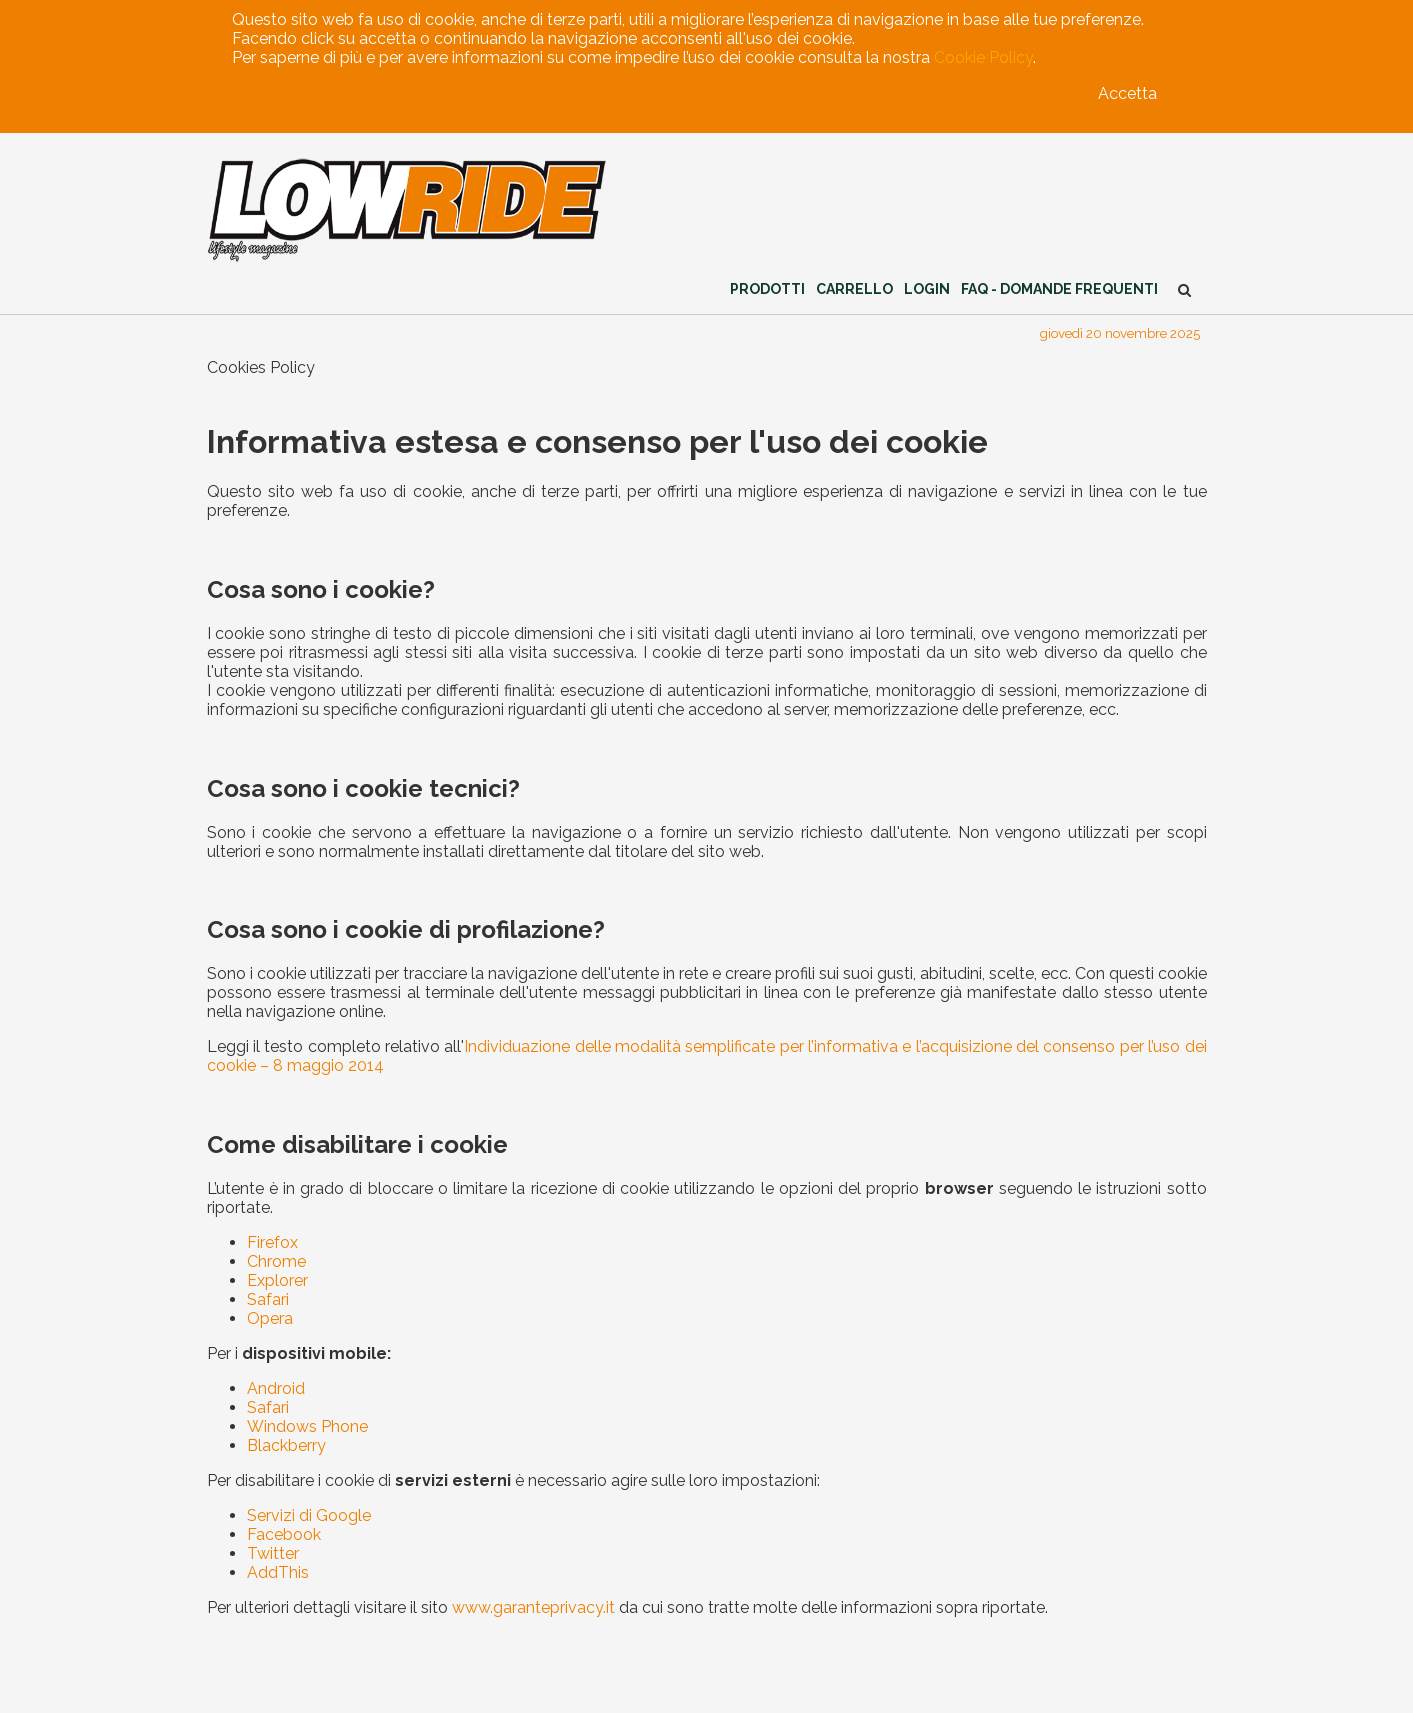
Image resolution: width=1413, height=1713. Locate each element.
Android (276, 1388)
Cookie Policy (983, 57)
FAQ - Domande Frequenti (1059, 289)
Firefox (272, 1242)
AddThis (278, 1572)
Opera (270, 1318)
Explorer (277, 1280)
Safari (268, 1299)
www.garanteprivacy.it (533, 1607)
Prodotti (767, 289)
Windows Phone (307, 1426)
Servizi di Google (309, 1515)
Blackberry (286, 1445)
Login (927, 289)
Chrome (276, 1261)
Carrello (854, 289)
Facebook (284, 1534)
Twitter (273, 1553)
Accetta (1127, 93)
